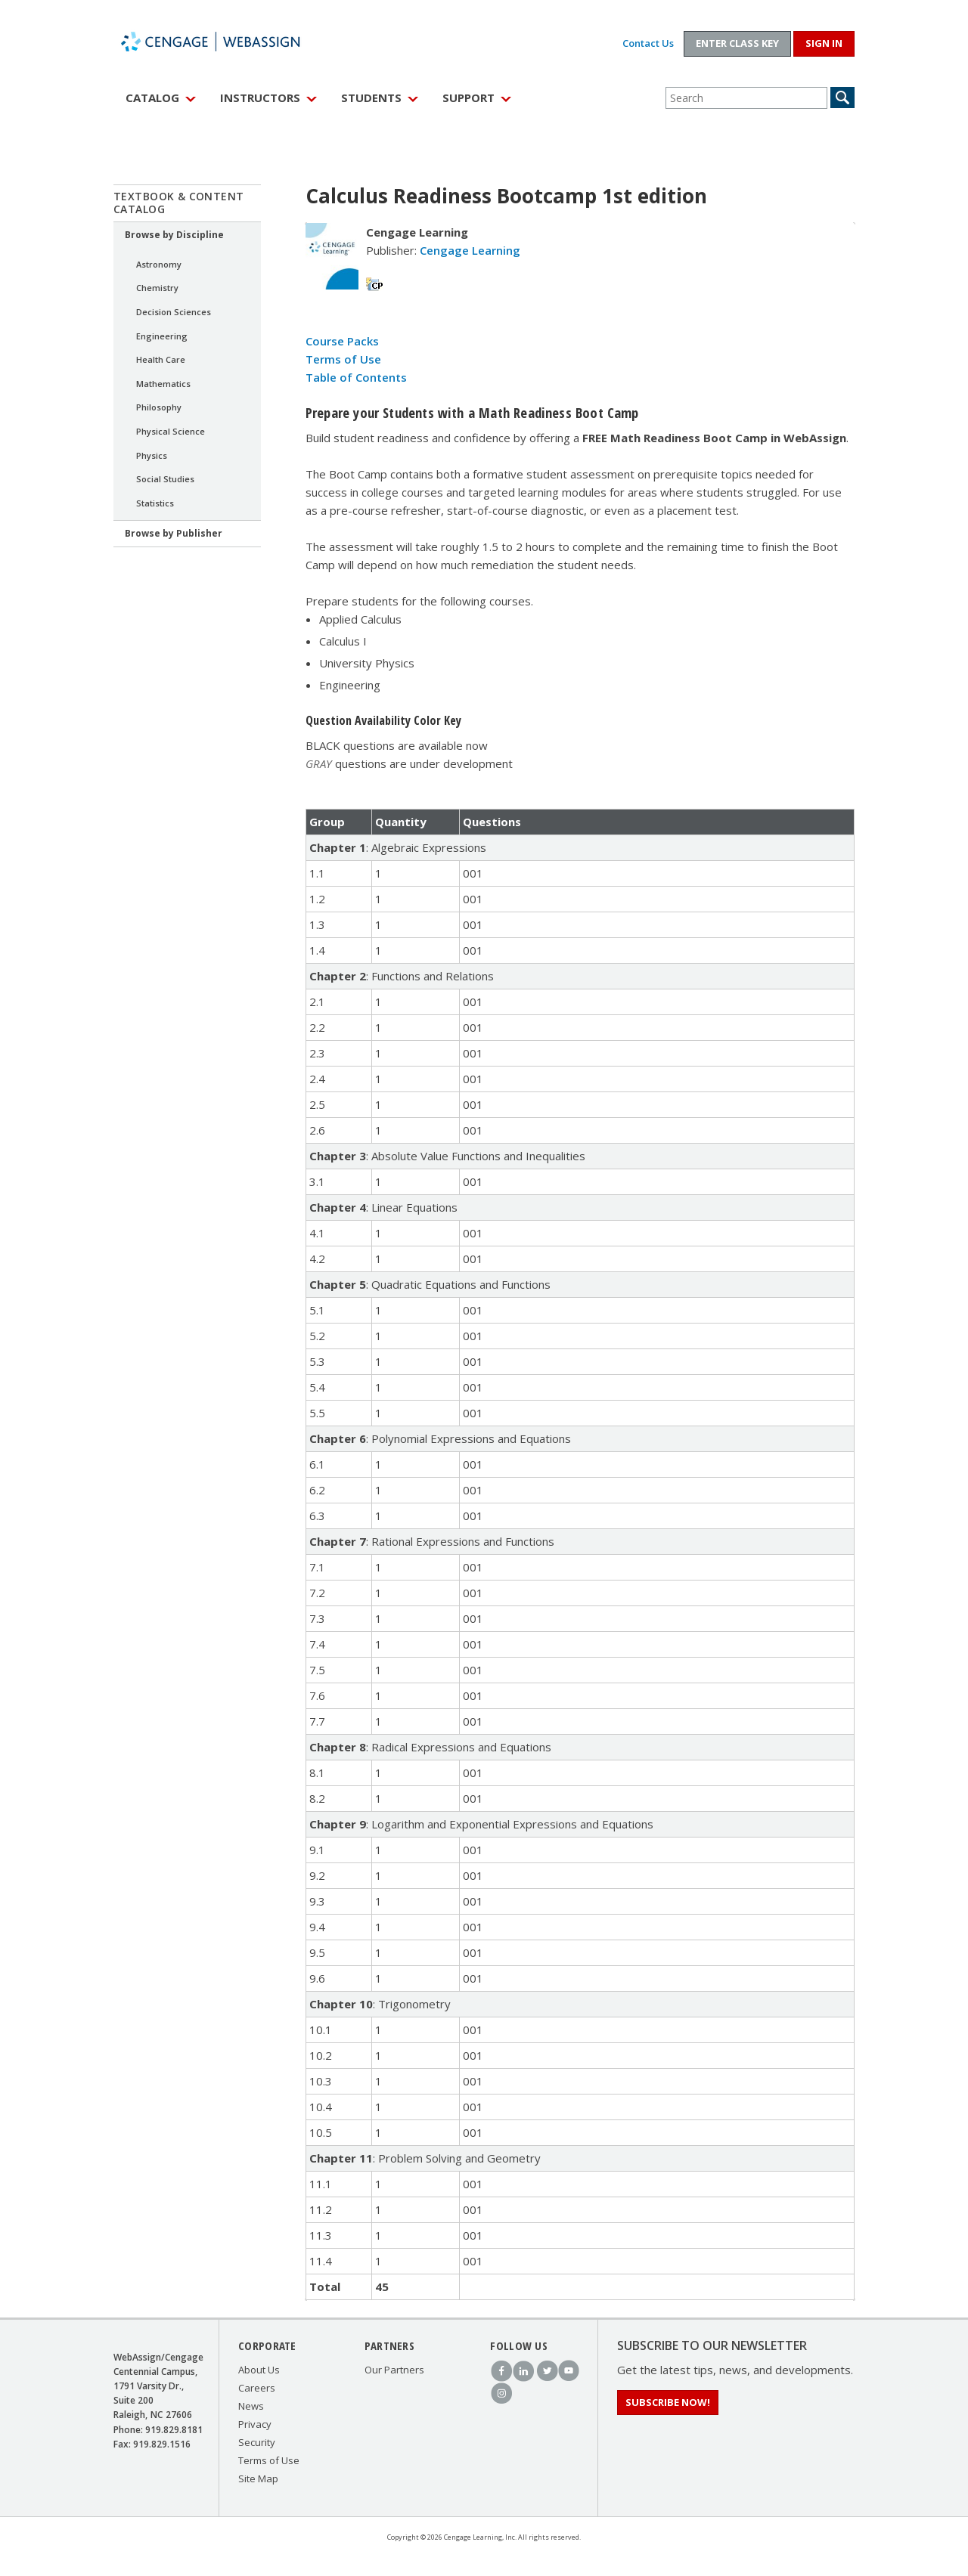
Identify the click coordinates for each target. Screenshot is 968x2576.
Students (371, 97)
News (251, 2406)
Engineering (162, 336)
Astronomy (159, 264)
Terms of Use (343, 359)
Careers (256, 2388)
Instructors (260, 97)
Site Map (258, 2478)
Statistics (155, 503)
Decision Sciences (173, 311)
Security (256, 2442)
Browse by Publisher (173, 533)
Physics (151, 455)
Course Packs (342, 340)
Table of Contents (356, 377)
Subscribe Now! (667, 2402)
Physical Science (170, 431)
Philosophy (159, 407)
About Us (259, 2369)
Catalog (152, 97)
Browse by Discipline (174, 234)
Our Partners (394, 2369)
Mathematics (163, 383)
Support (468, 97)
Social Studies (165, 479)
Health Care (160, 359)
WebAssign (226, 41)
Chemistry (157, 287)
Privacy (254, 2424)
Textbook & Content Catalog (178, 202)
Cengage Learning (470, 250)
